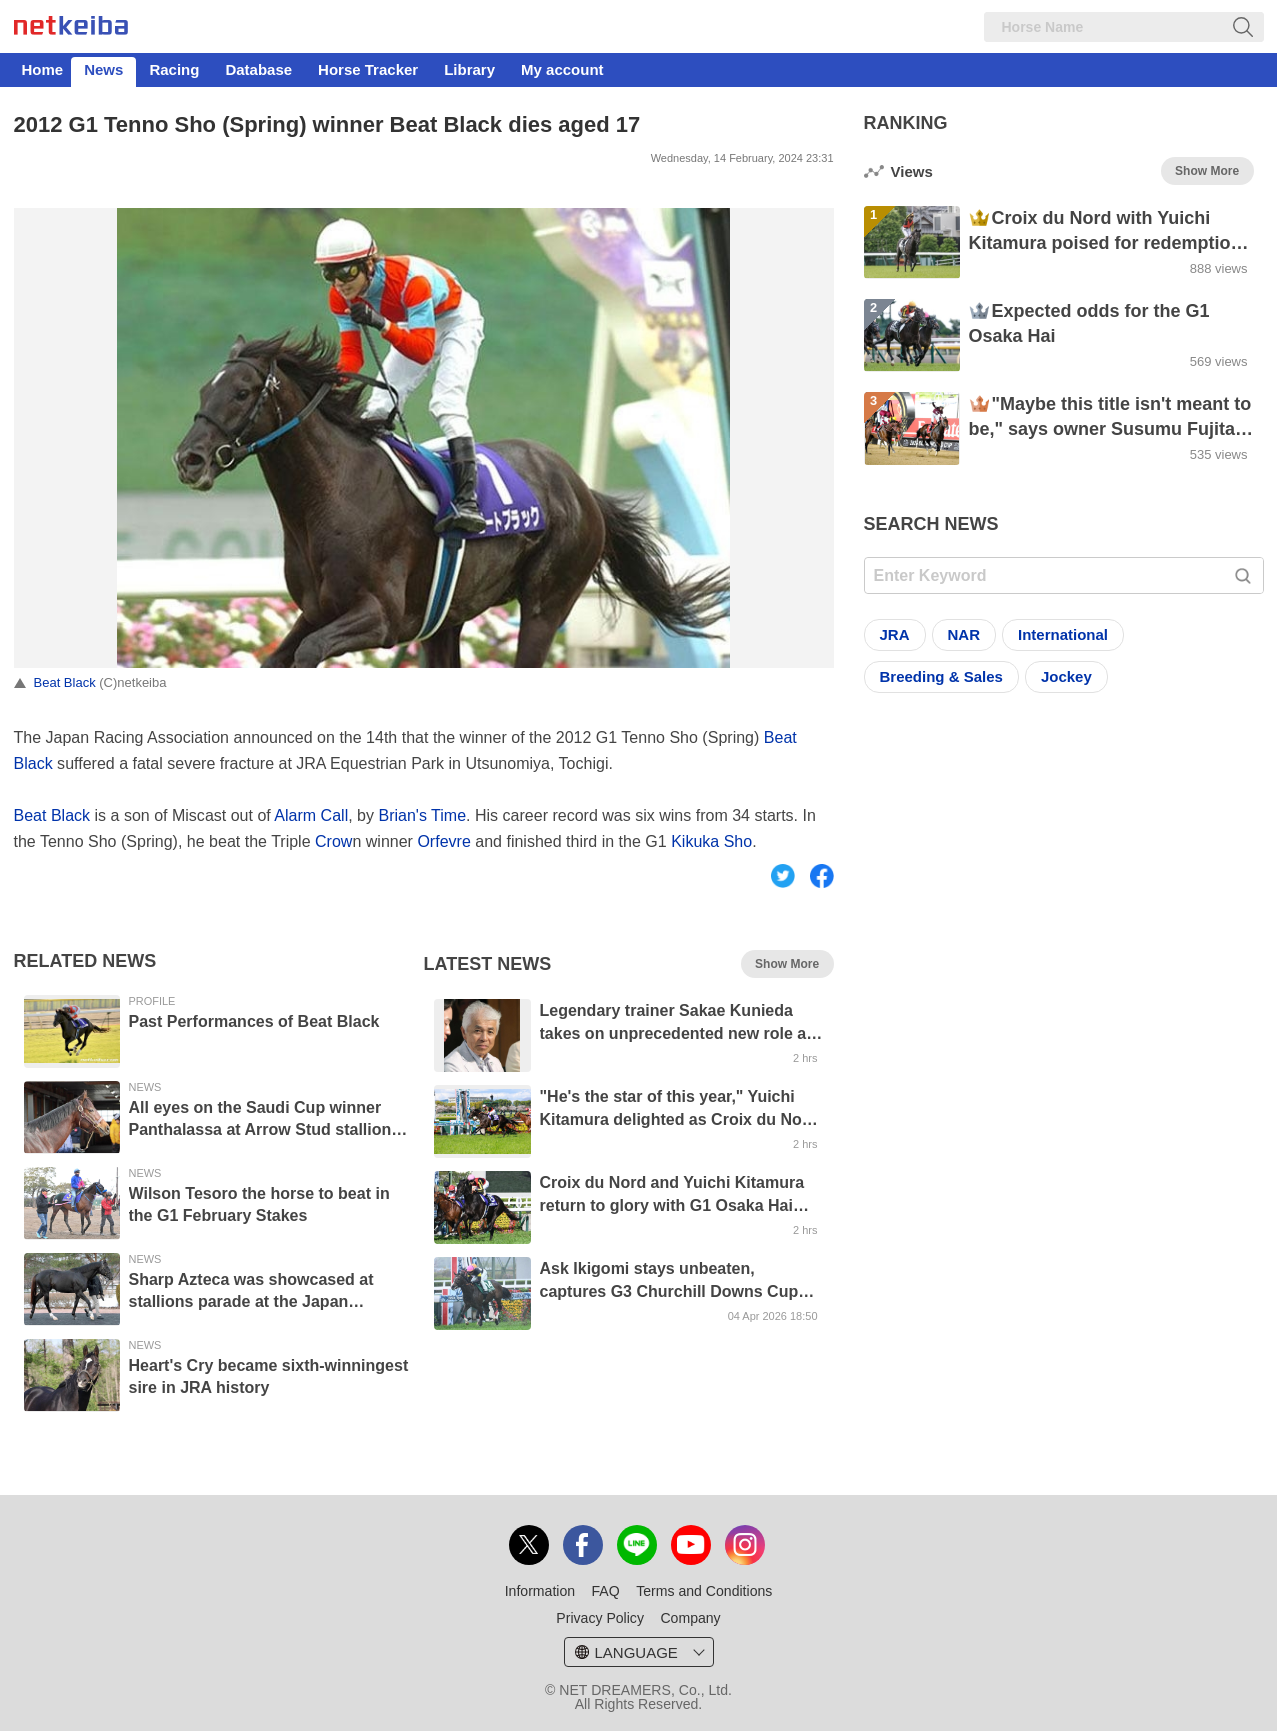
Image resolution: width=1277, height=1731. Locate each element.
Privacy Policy (600, 1618)
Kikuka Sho (711, 841)
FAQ (606, 1591)
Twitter (783, 887)
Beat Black (65, 682)
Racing (174, 69)
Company (690, 1618)
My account (562, 69)
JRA (895, 634)
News (103, 69)
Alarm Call (311, 815)
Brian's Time (422, 815)
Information (540, 1591)
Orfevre (443, 841)
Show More (787, 964)
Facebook (829, 887)
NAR (964, 634)
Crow (333, 841)
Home (43, 69)
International (1063, 634)
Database (258, 69)
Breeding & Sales (941, 676)
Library (469, 69)
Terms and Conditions (704, 1591)
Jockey (1066, 676)
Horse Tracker (368, 69)
